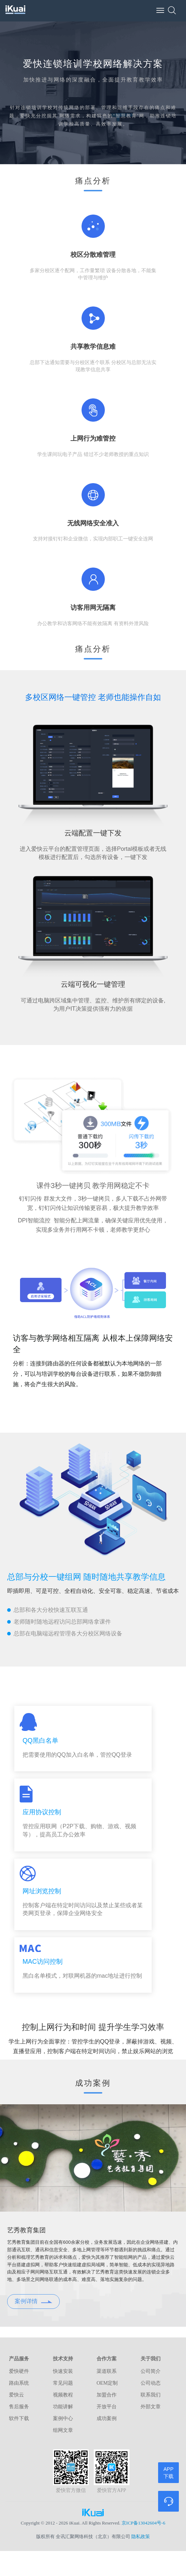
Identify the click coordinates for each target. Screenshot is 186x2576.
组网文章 (63, 2430)
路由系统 (19, 2383)
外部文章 (151, 2406)
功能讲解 (63, 2406)
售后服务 (19, 2406)
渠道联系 (107, 2371)
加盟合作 (107, 2395)
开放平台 (107, 2406)
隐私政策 (140, 2536)
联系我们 (151, 2395)
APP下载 (168, 2472)
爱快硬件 (19, 2371)
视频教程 (63, 2395)
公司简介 (151, 2371)
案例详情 (33, 2301)
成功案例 (107, 2418)
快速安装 (63, 2371)
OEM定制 (107, 2383)
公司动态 (151, 2383)
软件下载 (19, 2418)
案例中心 (63, 2418)
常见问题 (63, 2383)
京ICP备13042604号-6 (143, 2523)
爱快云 (16, 2395)
